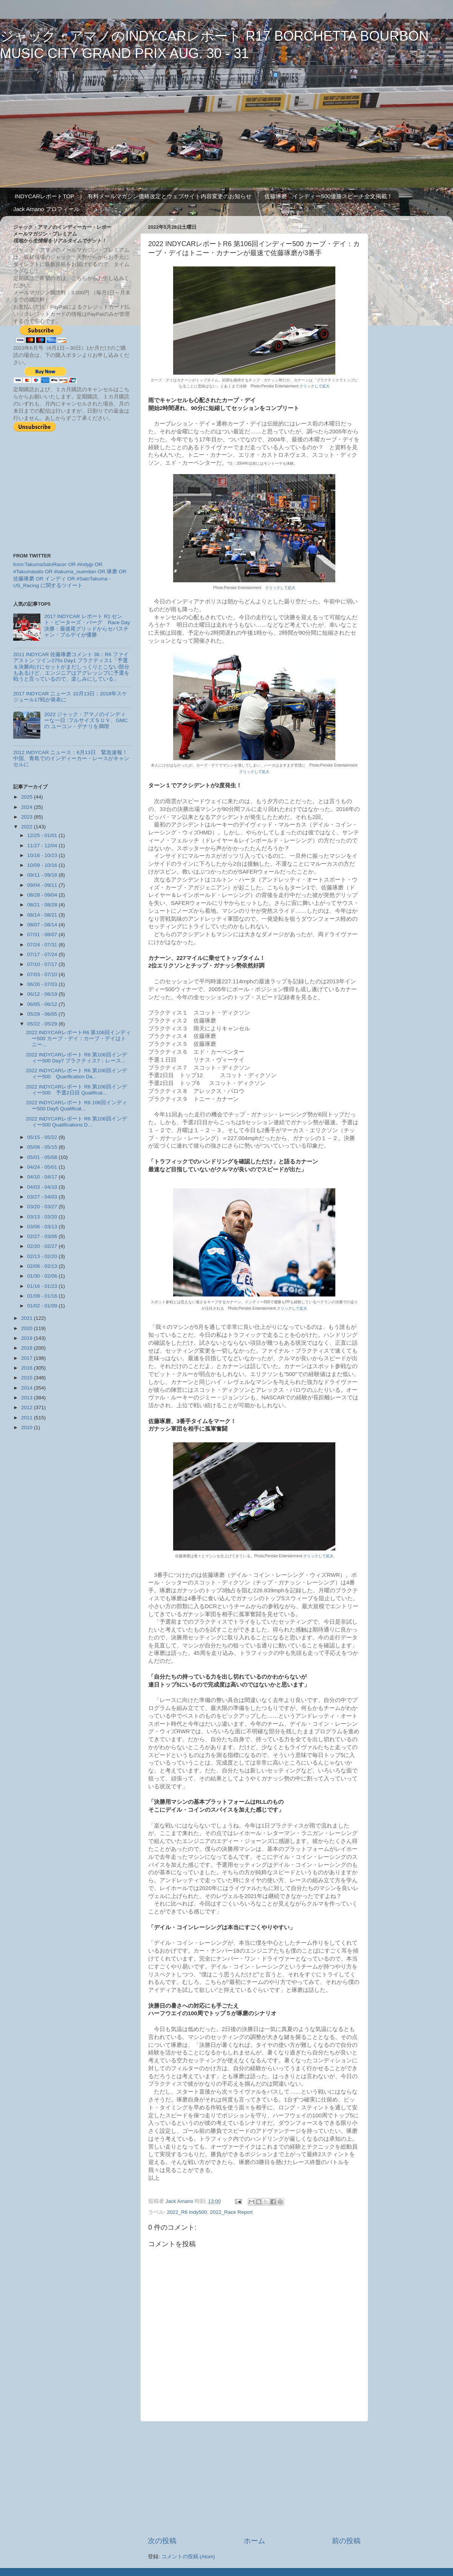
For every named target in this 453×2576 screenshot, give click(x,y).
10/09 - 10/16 (42, 865)
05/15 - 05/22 (42, 1137)
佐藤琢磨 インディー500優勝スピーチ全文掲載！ (328, 196)
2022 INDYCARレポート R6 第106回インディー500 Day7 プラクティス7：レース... (76, 1058)
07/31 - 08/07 (42, 934)
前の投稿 (346, 2541)
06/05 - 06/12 (42, 1004)
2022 (27, 827)
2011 (27, 1417)
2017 (27, 1358)
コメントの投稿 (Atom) (188, 2556)
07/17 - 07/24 (42, 954)
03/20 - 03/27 (42, 1206)
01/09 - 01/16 (42, 1296)
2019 (27, 1338)
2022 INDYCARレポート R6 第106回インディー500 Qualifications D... (76, 1122)
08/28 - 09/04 (42, 895)
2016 (27, 1368)
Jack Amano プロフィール (46, 209)
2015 (27, 1378)
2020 (27, 1328)
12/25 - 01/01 (42, 835)
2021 (27, 1318)
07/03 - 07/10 (42, 974)
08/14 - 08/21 (42, 915)
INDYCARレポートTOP (44, 196)
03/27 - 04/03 (42, 1197)
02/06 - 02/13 (42, 1266)
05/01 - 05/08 (42, 1157)
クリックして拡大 (314, 386)
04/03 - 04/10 (42, 1187)
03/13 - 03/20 (42, 1217)
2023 (27, 817)
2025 (27, 797)
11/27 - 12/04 (42, 845)
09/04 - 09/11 (42, 885)
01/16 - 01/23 (42, 1286)
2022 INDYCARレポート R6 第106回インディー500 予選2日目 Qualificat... (76, 1090)
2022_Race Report (231, 2212)
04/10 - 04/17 (42, 1177)
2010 (27, 1427)
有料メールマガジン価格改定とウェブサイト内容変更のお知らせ (170, 196)
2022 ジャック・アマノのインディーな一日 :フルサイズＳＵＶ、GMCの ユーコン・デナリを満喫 (85, 720)
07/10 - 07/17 (42, 964)
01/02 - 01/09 (42, 1306)
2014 (27, 1388)
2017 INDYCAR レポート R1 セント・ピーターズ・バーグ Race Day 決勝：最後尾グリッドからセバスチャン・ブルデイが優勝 (87, 626)
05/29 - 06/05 (42, 1014)
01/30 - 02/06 (42, 1276)
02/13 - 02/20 (42, 1256)
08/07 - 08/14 (42, 925)
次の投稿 (162, 2541)
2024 (27, 807)
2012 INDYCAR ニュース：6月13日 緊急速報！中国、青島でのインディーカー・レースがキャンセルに (71, 758)
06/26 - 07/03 (42, 984)
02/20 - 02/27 (42, 1246)
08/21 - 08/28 (42, 905)
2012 (27, 1407)
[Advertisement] (254, 2479)
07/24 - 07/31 (42, 944)
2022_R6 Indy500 (187, 2212)
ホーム (254, 2541)
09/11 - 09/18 (42, 875)
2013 (27, 1397)
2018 (27, 1348)
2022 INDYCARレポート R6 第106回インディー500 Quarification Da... (76, 1073)
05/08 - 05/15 (42, 1147)
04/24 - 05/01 (42, 1167)
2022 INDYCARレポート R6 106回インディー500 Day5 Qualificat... (76, 1105)
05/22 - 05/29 (42, 1024)
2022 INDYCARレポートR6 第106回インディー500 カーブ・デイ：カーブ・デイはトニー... (78, 1038)
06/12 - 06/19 (42, 994)
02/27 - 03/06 (42, 1236)
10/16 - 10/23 (42, 855)
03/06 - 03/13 (42, 1226)
